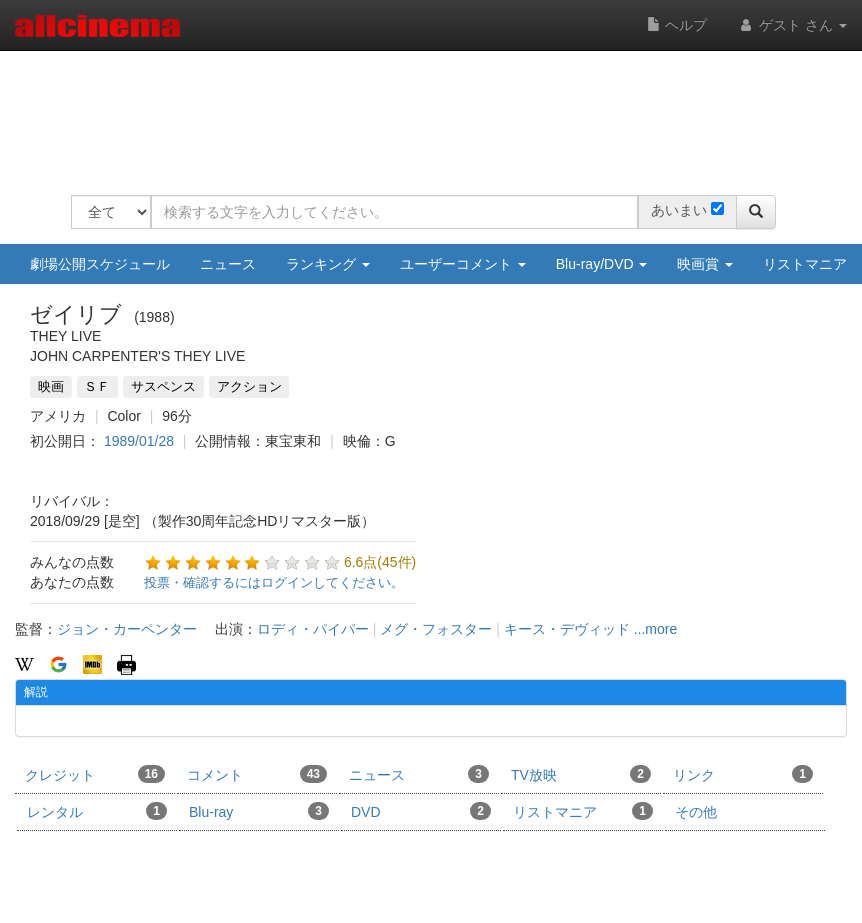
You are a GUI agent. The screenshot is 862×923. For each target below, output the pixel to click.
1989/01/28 (139, 441)
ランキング (328, 264)
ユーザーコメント (463, 264)
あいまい (679, 210)
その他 (696, 812)
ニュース (228, 264)
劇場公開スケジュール (100, 264)
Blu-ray (259, 811)
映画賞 (705, 264)
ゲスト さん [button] (792, 25)
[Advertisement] (435, 110)
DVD (421, 811)
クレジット (95, 774)
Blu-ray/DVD (602, 264)
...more (656, 629)
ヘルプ (677, 25)
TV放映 (581, 774)
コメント (257, 774)
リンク (743, 774)
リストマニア (583, 811)
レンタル (97, 811)
